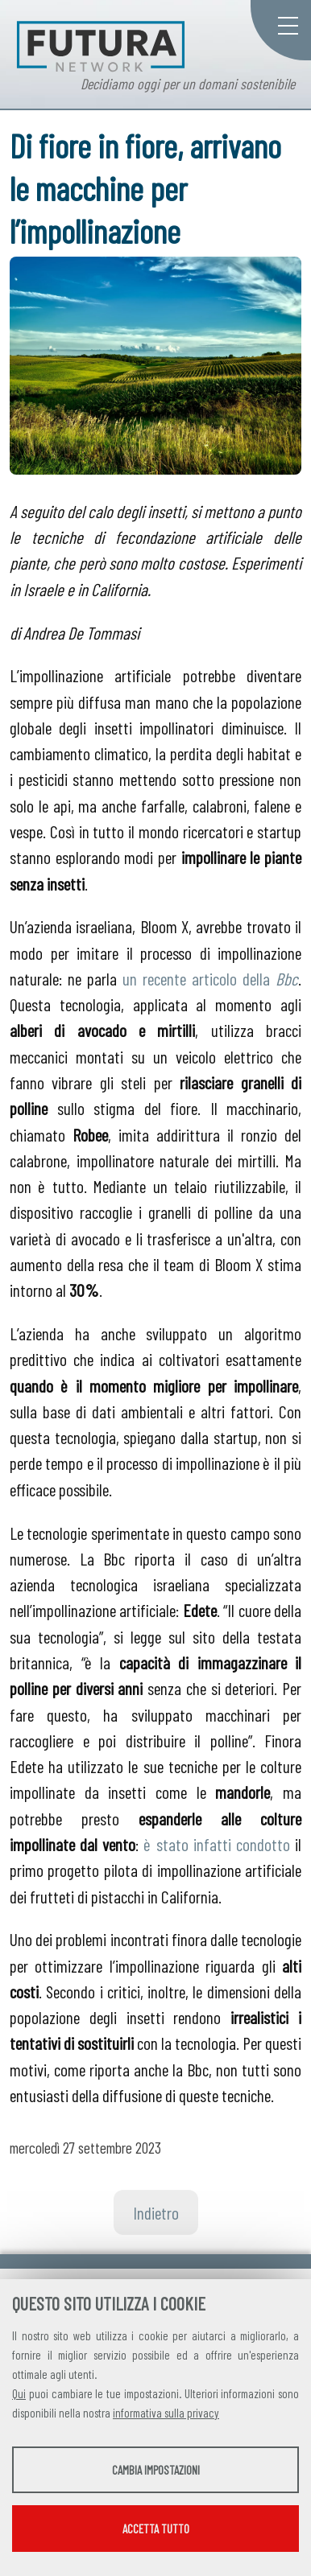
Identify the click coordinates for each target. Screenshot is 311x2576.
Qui (19, 2393)
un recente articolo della (210, 978)
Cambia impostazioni (156, 2470)
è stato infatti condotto (216, 1843)
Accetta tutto (155, 2528)
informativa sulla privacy (166, 2412)
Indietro (156, 2212)
